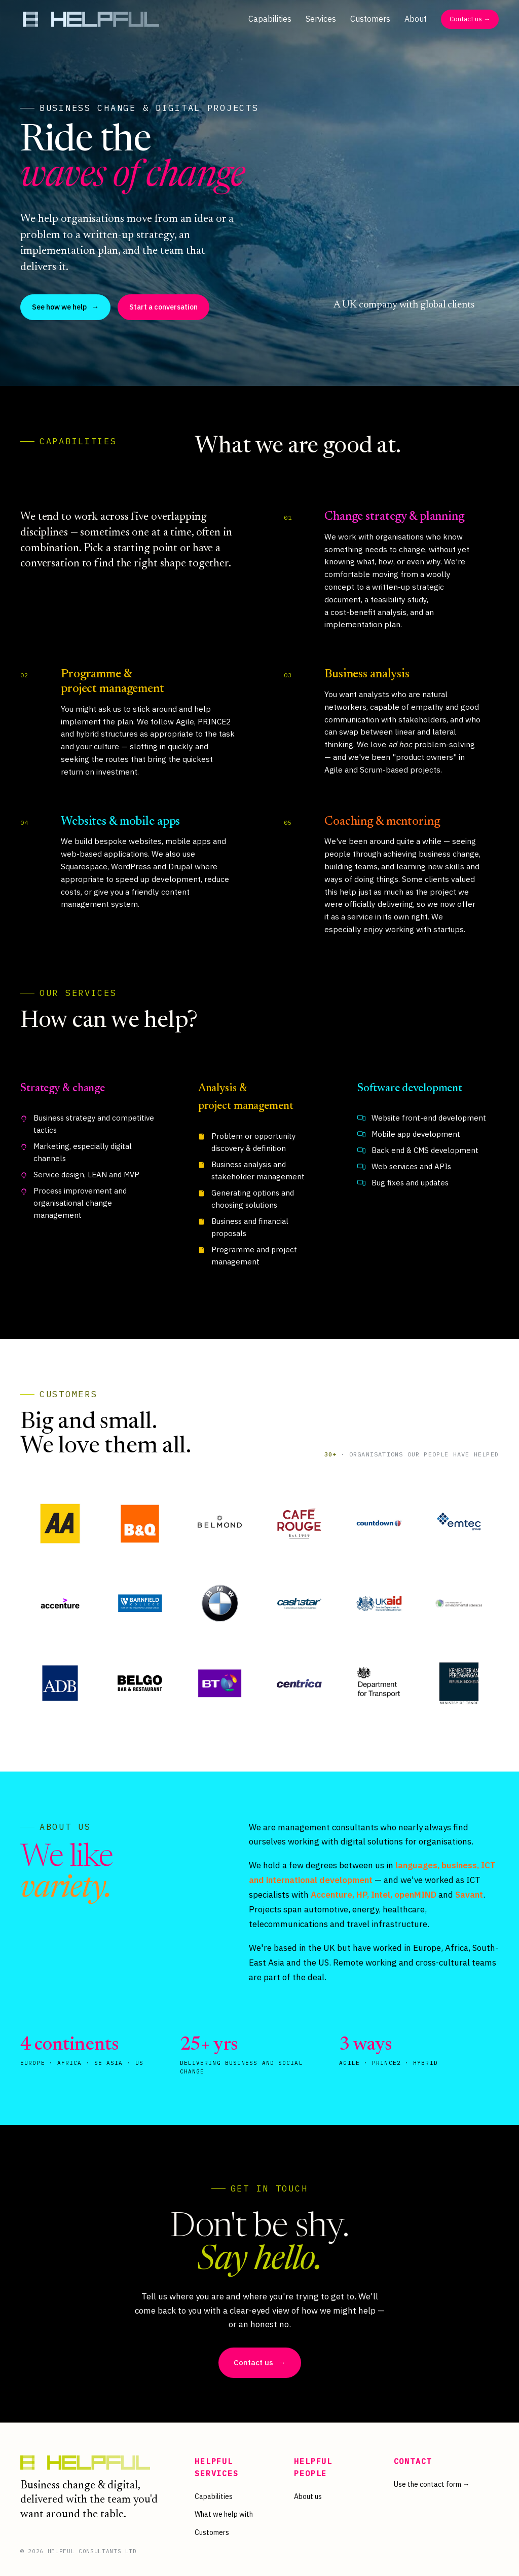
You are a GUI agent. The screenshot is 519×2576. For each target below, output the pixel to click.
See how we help (65, 307)
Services (321, 19)
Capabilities (269, 19)
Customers (370, 19)
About (415, 19)
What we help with (224, 2514)
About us (308, 2496)
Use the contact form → (432, 2484)
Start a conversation (163, 307)
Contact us (260, 2363)
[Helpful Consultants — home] (91, 19)
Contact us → (470, 19)
